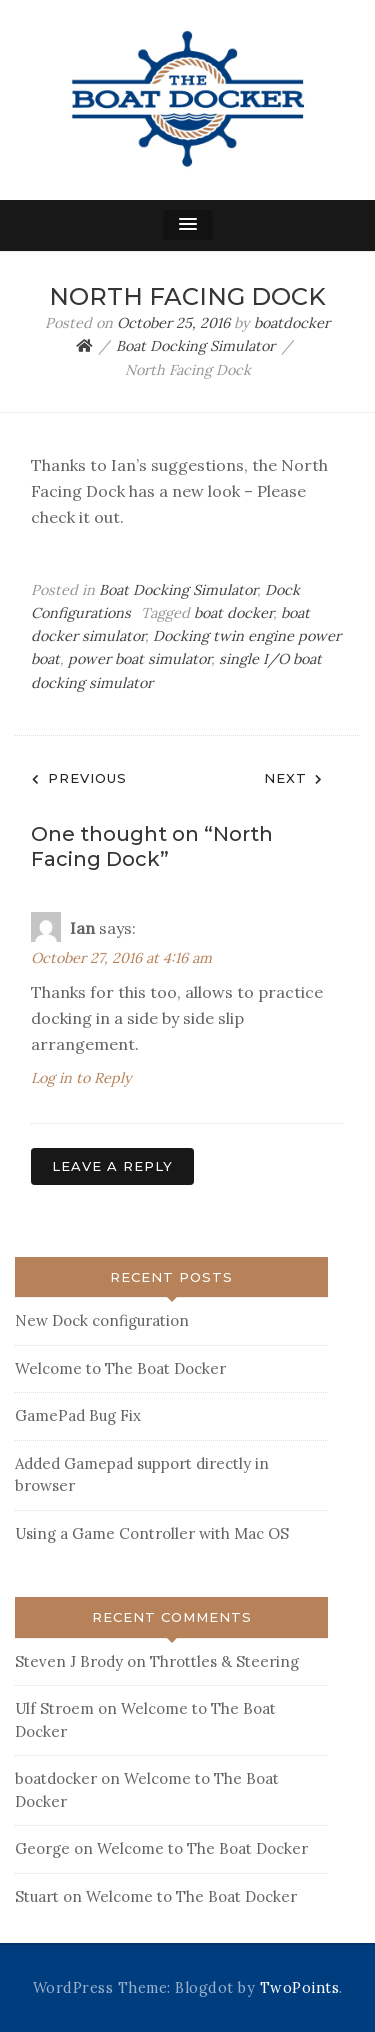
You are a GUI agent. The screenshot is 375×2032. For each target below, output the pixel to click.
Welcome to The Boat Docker (120, 1368)
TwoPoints (300, 1988)
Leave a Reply (112, 1166)
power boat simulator (139, 659)
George (42, 1848)
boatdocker (292, 323)
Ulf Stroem (54, 1708)
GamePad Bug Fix (78, 1415)
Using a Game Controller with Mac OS (152, 1533)
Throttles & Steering (224, 1661)
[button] (188, 225)
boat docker (233, 613)
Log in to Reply (81, 1078)
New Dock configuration (102, 1320)
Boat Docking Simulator (178, 590)
